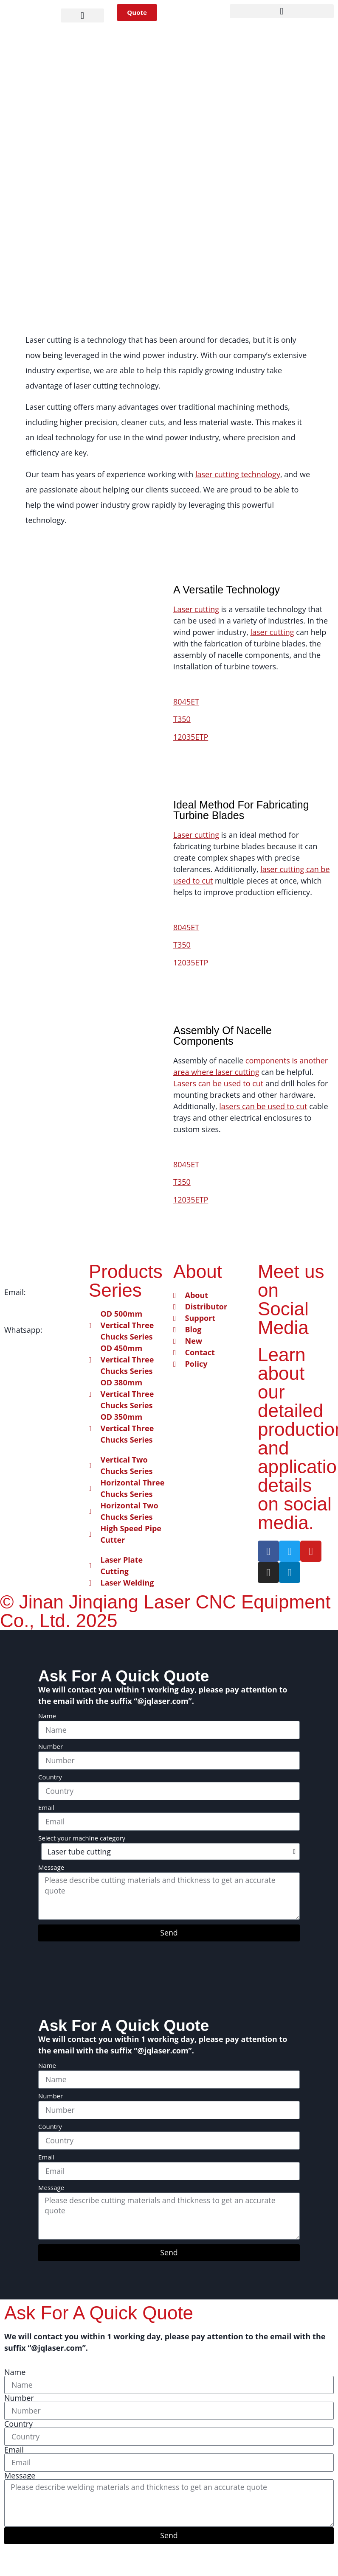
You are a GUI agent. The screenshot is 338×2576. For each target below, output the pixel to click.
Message (51, 1868)
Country (50, 1778)
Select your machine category (81, 1839)
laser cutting (272, 632)
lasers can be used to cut (263, 1106)
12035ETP (190, 737)
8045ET (186, 701)
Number (50, 1747)
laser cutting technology (237, 474)
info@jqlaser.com (35, 1303)
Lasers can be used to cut (218, 1083)
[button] (82, 15)
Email (46, 1808)
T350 (182, 719)
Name (47, 1716)
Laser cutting (196, 609)
